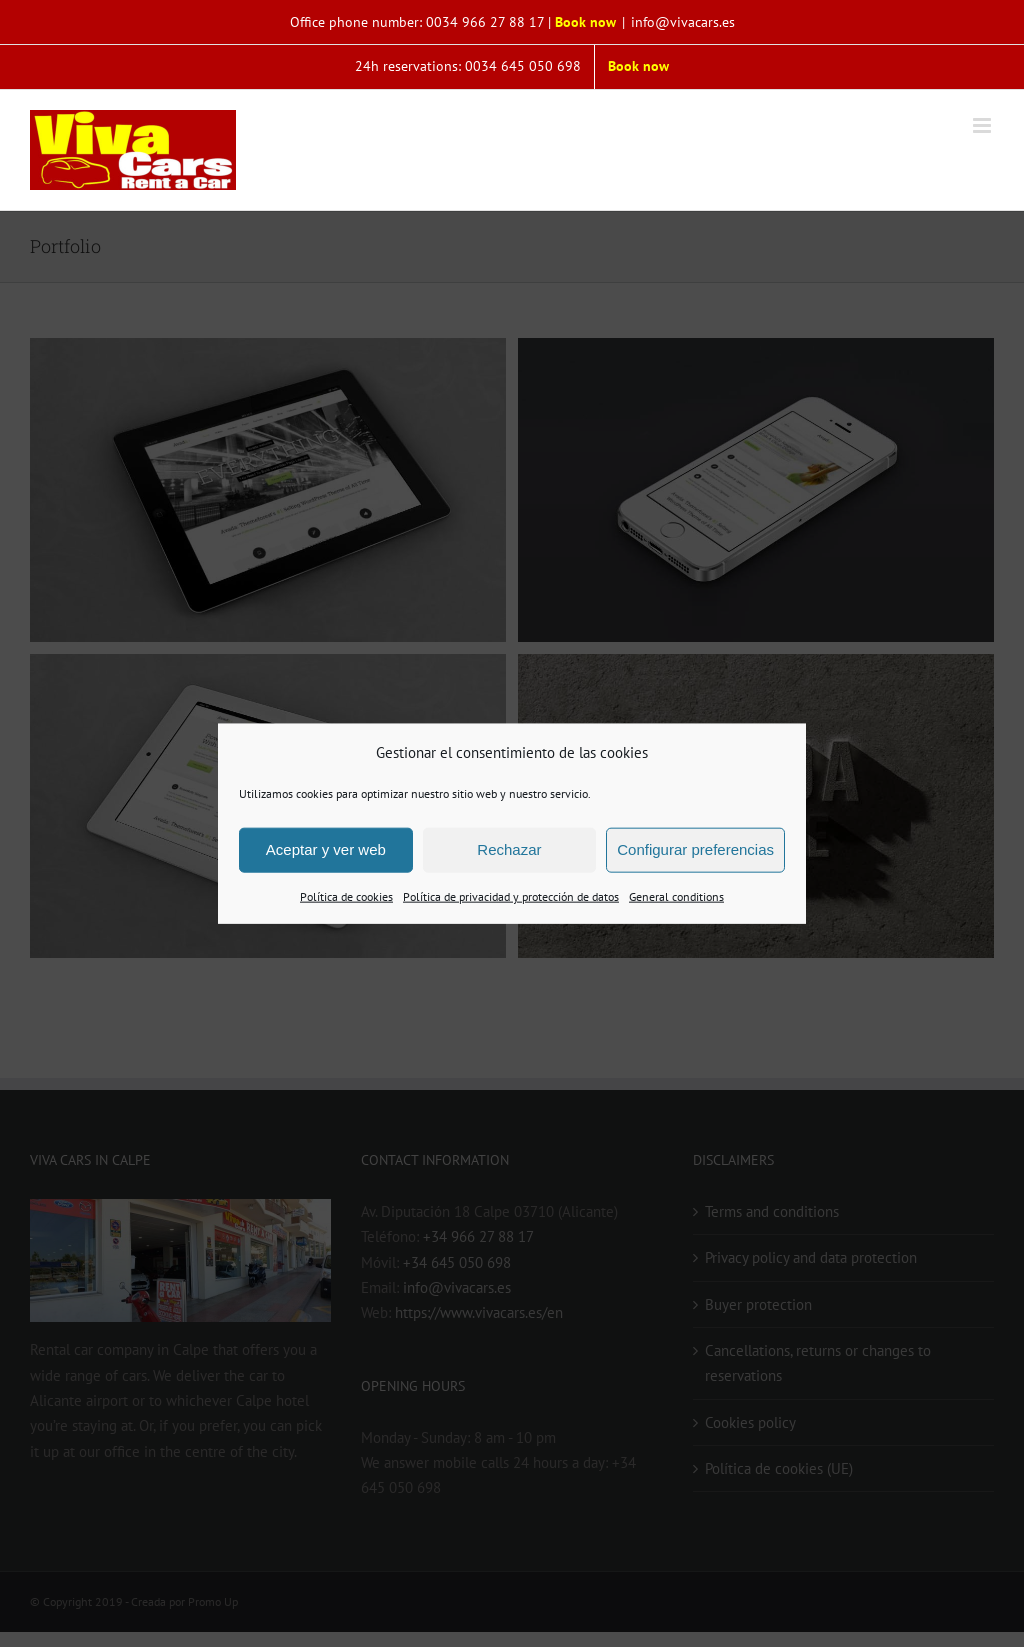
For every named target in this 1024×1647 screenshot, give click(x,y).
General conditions (676, 896)
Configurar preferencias (695, 849)
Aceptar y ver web (326, 849)
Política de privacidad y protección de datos (511, 896)
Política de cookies (346, 896)
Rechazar (509, 849)
